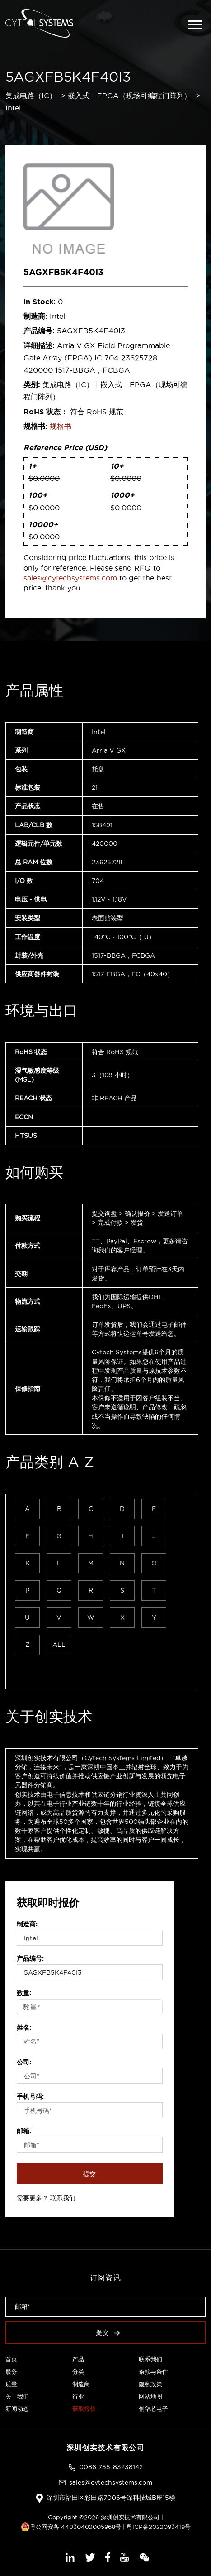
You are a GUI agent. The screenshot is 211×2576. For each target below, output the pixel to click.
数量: (24, 1992)
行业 (78, 2396)
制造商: (27, 1924)
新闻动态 (17, 2408)
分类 (78, 2371)
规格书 (60, 426)
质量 (11, 2384)
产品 (78, 2359)
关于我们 (17, 2396)
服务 (11, 2371)
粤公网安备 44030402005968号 (71, 2526)
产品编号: (30, 1958)
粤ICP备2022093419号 (159, 2526)
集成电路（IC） (30, 95)
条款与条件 (153, 2371)
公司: (24, 2062)
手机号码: (30, 2096)
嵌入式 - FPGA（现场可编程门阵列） (129, 95)
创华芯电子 (153, 2408)
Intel (13, 108)
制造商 (81, 2384)
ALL (59, 1644)
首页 (11, 2359)
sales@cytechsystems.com (70, 578)
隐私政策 (150, 2384)
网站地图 (150, 2396)
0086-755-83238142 (111, 2466)
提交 (90, 2174)
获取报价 (84, 2408)
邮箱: (24, 2131)
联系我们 (62, 2198)
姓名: (24, 2027)
